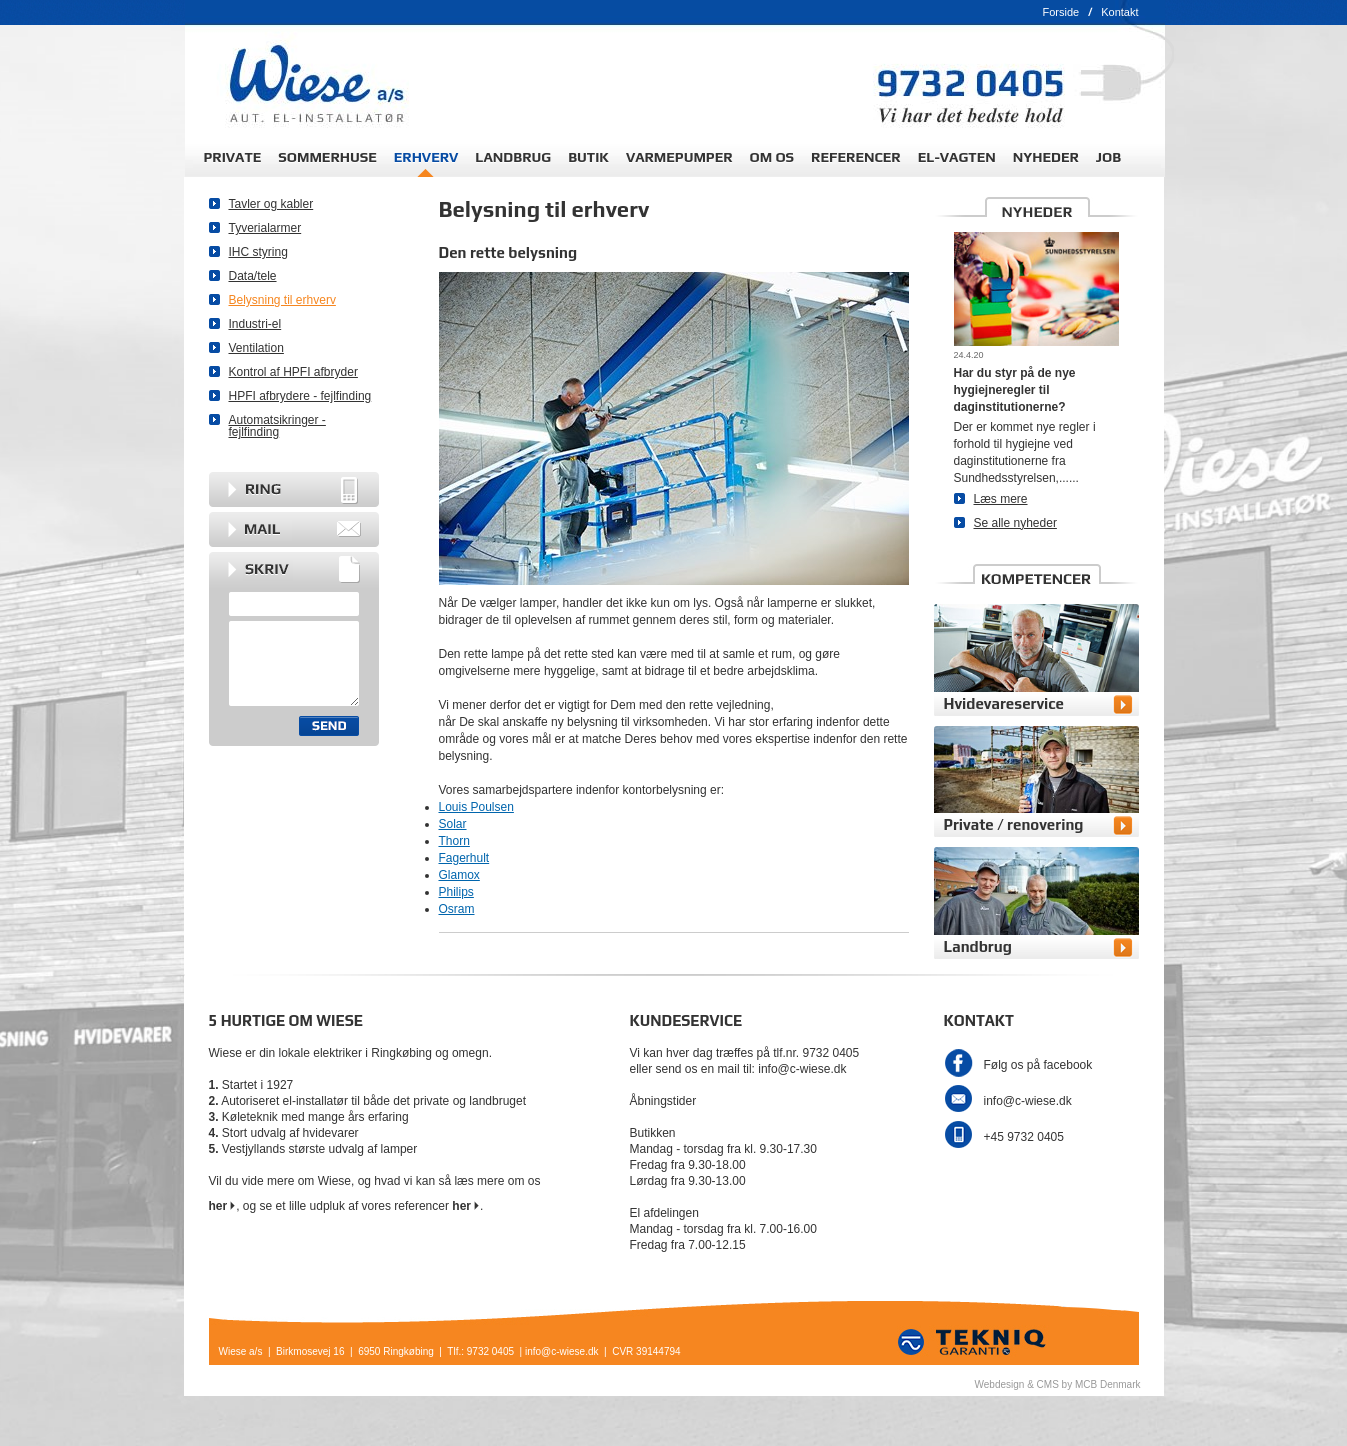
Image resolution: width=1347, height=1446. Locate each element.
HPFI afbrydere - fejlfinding (300, 396)
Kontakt (1119, 12)
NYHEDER (1046, 157)
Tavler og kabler (271, 204)
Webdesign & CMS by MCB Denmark (1058, 1384)
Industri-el (255, 324)
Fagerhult (464, 858)
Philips (456, 892)
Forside (1060, 12)
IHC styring (258, 252)
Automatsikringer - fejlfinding (277, 426)
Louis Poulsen (476, 807)
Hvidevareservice (1004, 703)
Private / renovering (1014, 824)
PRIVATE (233, 157)
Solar (453, 824)
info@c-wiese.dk (1028, 1101)
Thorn (454, 841)
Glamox (459, 875)
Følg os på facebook (1038, 1065)
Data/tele (253, 276)
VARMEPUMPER (679, 157)
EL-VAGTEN (957, 157)
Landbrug (978, 946)
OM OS (772, 157)
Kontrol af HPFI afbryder (293, 372)
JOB (1108, 157)
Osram (457, 909)
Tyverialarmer (265, 228)
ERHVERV (426, 157)
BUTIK (588, 157)
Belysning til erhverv (282, 300)
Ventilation (256, 348)
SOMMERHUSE (327, 157)
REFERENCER (856, 157)
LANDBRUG (513, 157)
